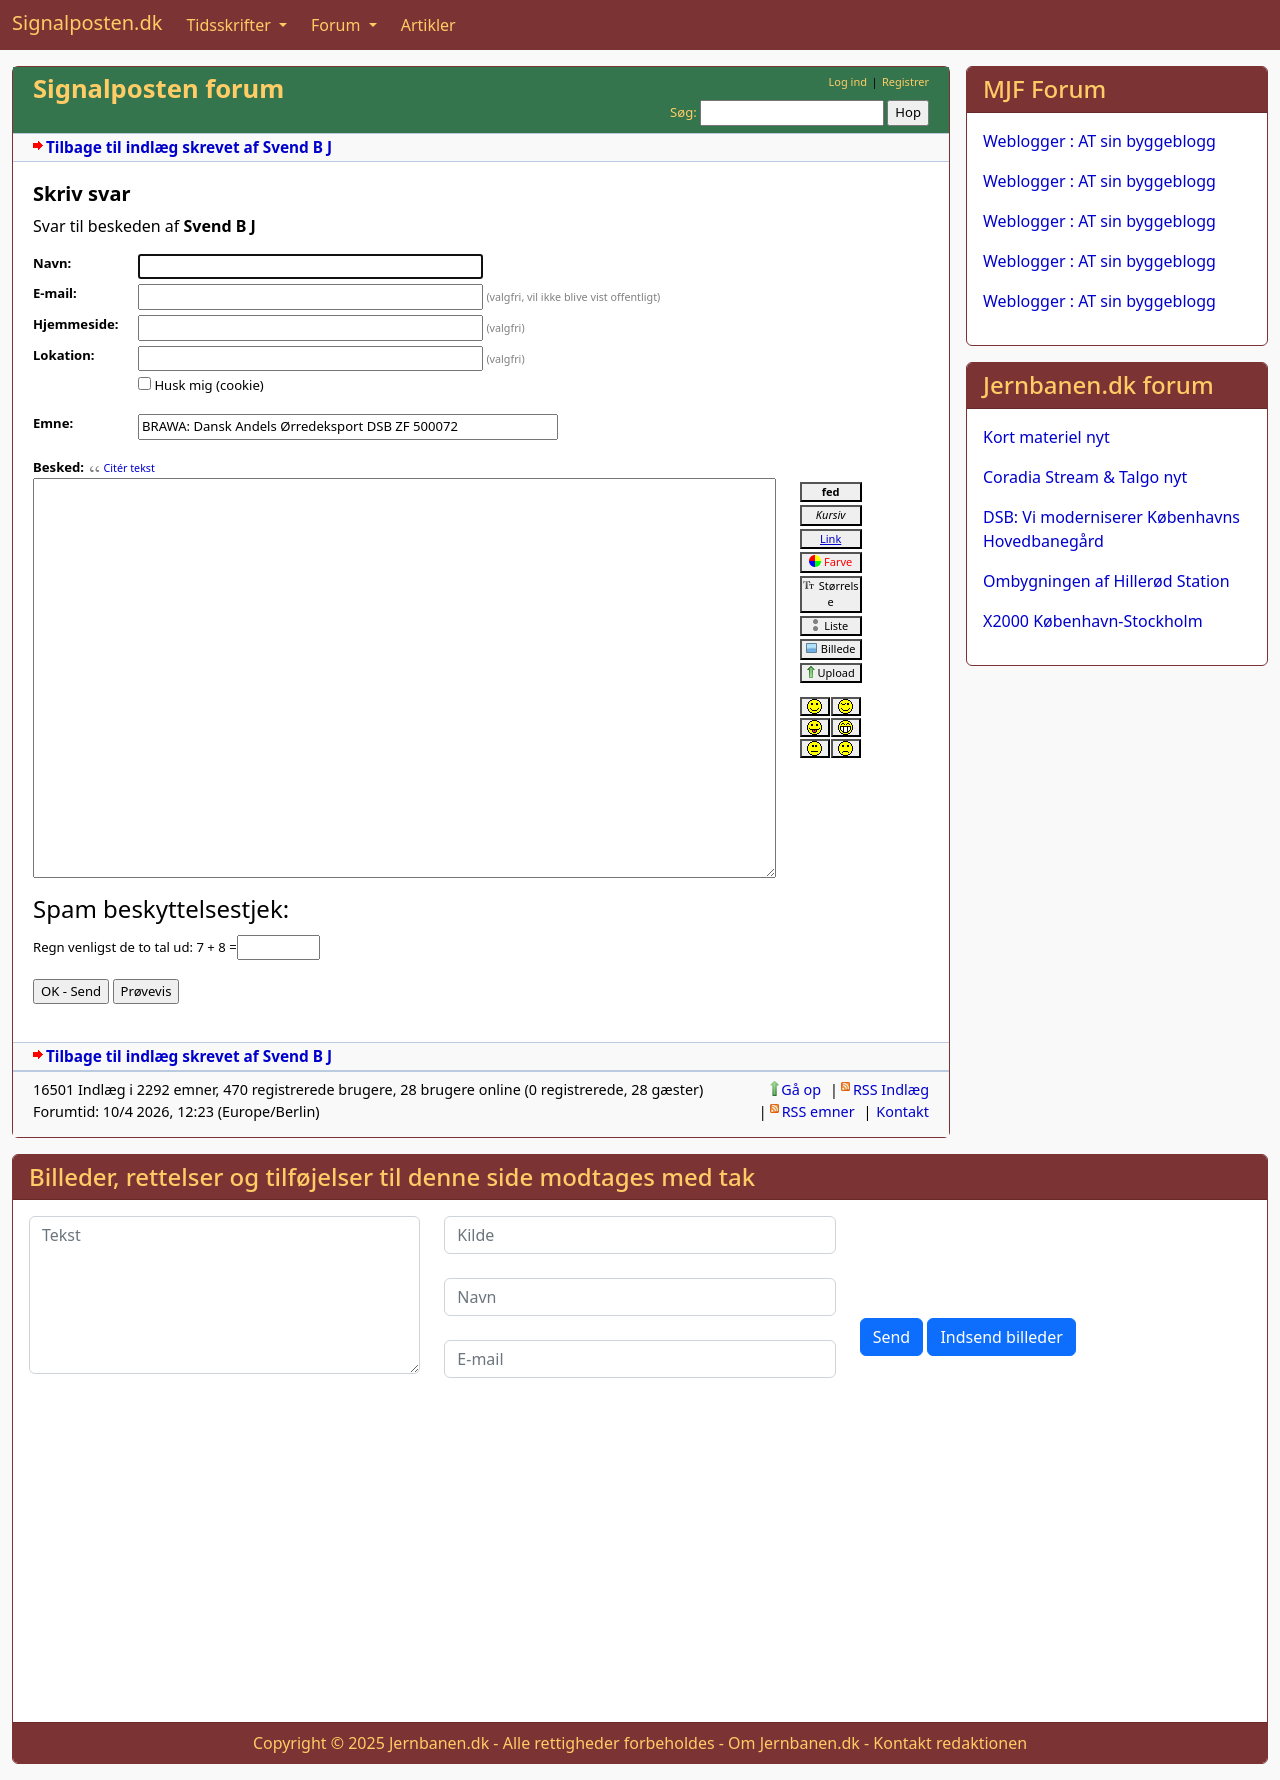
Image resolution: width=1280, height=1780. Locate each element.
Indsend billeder (1001, 1337)
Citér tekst (128, 468)
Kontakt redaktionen (950, 1743)
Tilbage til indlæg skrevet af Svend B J (189, 147)
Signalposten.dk (87, 22)
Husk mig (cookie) (208, 385)
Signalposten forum (158, 88)
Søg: (683, 112)
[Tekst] (224, 1295)
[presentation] (1012, 1255)
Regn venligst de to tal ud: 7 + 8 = (135, 947)
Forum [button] (338, 25)
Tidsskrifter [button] (230, 25)
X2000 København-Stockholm (1093, 621)
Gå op (801, 1089)
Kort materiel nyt (1046, 437)
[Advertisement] (1117, 807)
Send (892, 1337)
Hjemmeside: (75, 324)
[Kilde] (639, 1235)
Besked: (58, 467)
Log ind (847, 81)
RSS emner (818, 1111)
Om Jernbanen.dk (794, 1743)
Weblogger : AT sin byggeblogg (1099, 141)
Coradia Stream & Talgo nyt (1085, 477)
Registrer (905, 81)
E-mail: (55, 293)
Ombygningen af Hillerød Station (1106, 581)
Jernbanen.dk (439, 1743)
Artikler (428, 25)
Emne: (53, 423)
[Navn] (639, 1297)
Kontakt (902, 1111)
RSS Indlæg (891, 1089)
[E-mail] (639, 1359)
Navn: (52, 263)
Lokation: (64, 355)
